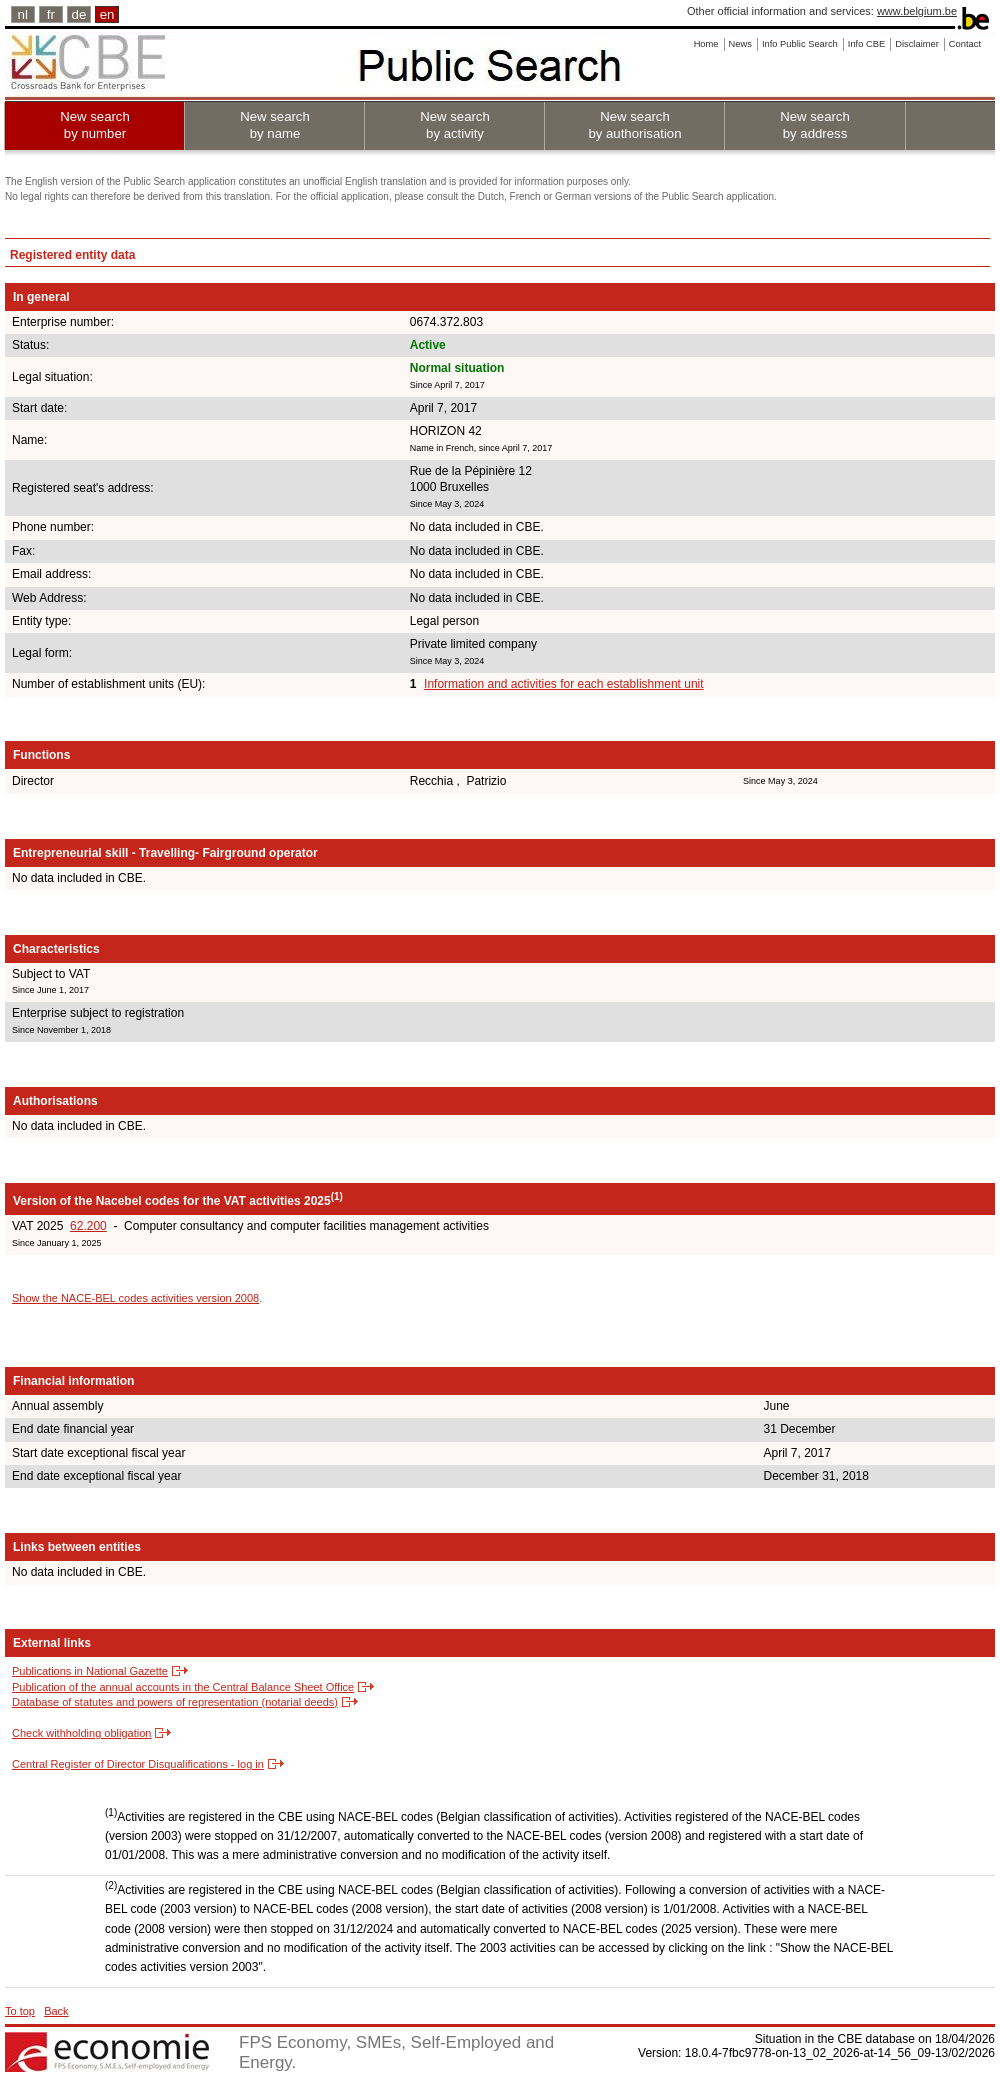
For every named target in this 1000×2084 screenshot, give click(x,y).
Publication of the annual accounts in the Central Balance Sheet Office (183, 1687)
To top (20, 2011)
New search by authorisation (634, 125)
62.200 (88, 1226)
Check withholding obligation (81, 1733)
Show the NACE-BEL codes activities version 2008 (135, 1298)
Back (56, 2011)
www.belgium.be (917, 11)
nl (23, 14)
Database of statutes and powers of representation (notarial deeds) (175, 1702)
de (79, 14)
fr (51, 14)
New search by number (95, 125)
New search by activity (455, 125)
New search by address (815, 125)
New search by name (275, 125)
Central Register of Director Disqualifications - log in (138, 1764)
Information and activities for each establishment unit (563, 684)
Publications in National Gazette (90, 1671)
